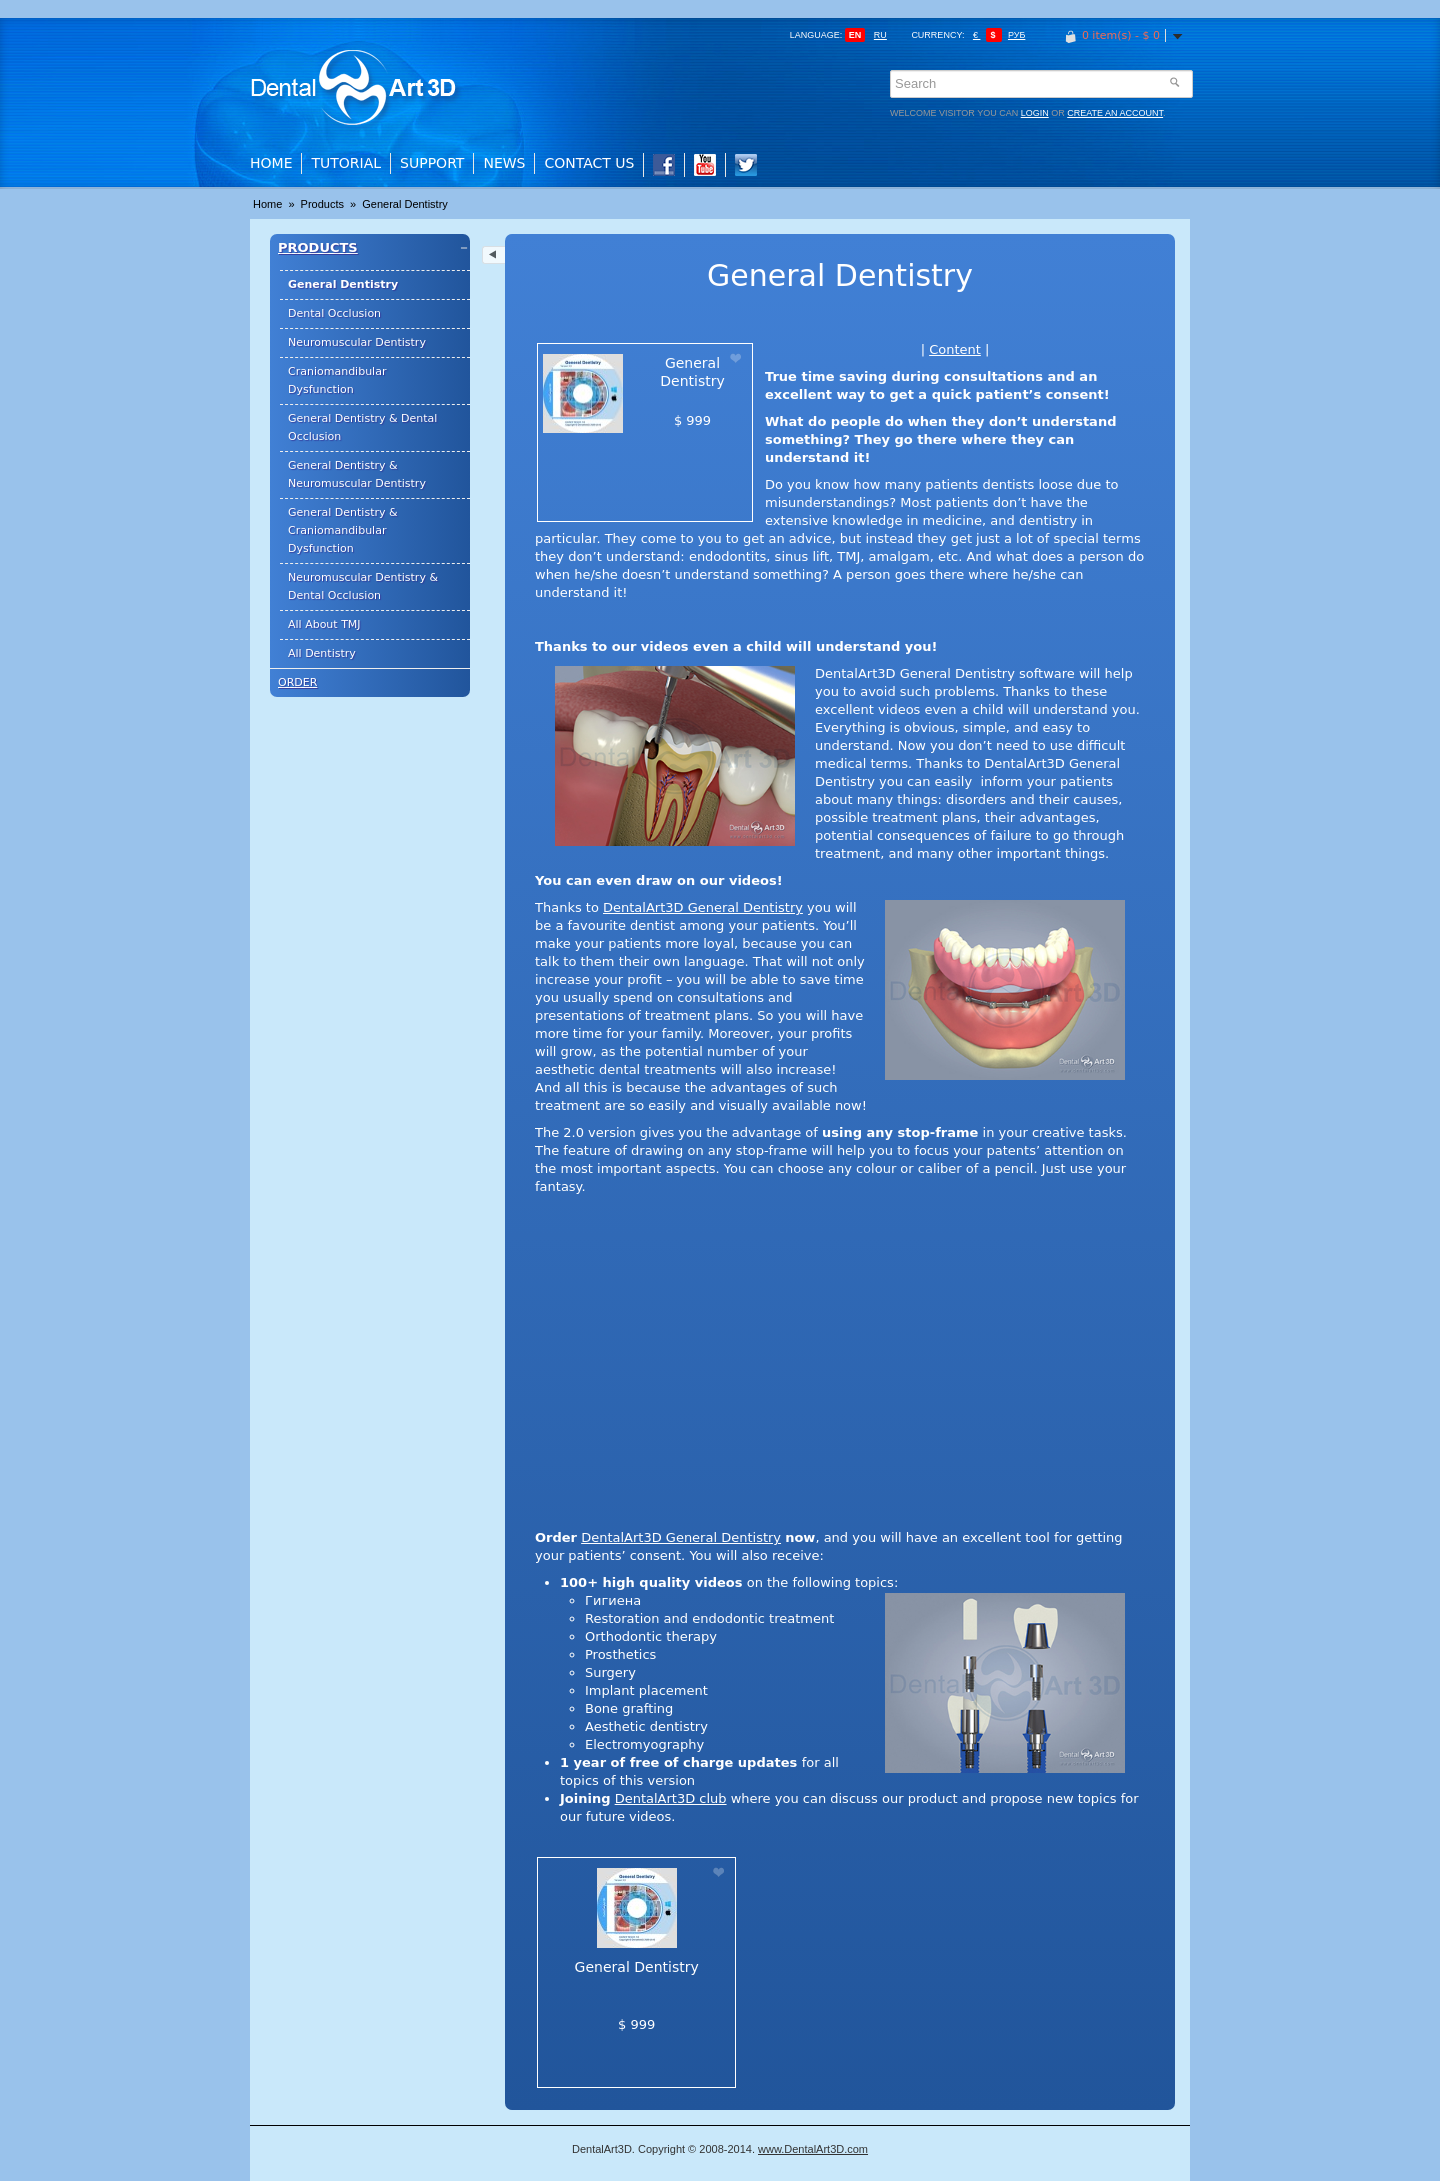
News (504, 163)
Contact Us (589, 163)
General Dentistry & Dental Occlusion (362, 427)
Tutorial (346, 163)
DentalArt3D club (671, 1798)
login (1035, 113)
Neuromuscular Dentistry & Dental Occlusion (363, 586)
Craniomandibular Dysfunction (337, 380)
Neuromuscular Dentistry (357, 342)
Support (432, 163)
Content (955, 349)
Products (324, 204)
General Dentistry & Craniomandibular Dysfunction (343, 530)
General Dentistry (405, 204)
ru (880, 35)
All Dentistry (322, 653)
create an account (1115, 113)
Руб (1016, 35)
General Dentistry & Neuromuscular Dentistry (357, 474)
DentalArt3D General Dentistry (703, 907)
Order (297, 682)
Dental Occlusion (334, 313)
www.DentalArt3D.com (813, 2149)
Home (271, 163)
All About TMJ (324, 624)
